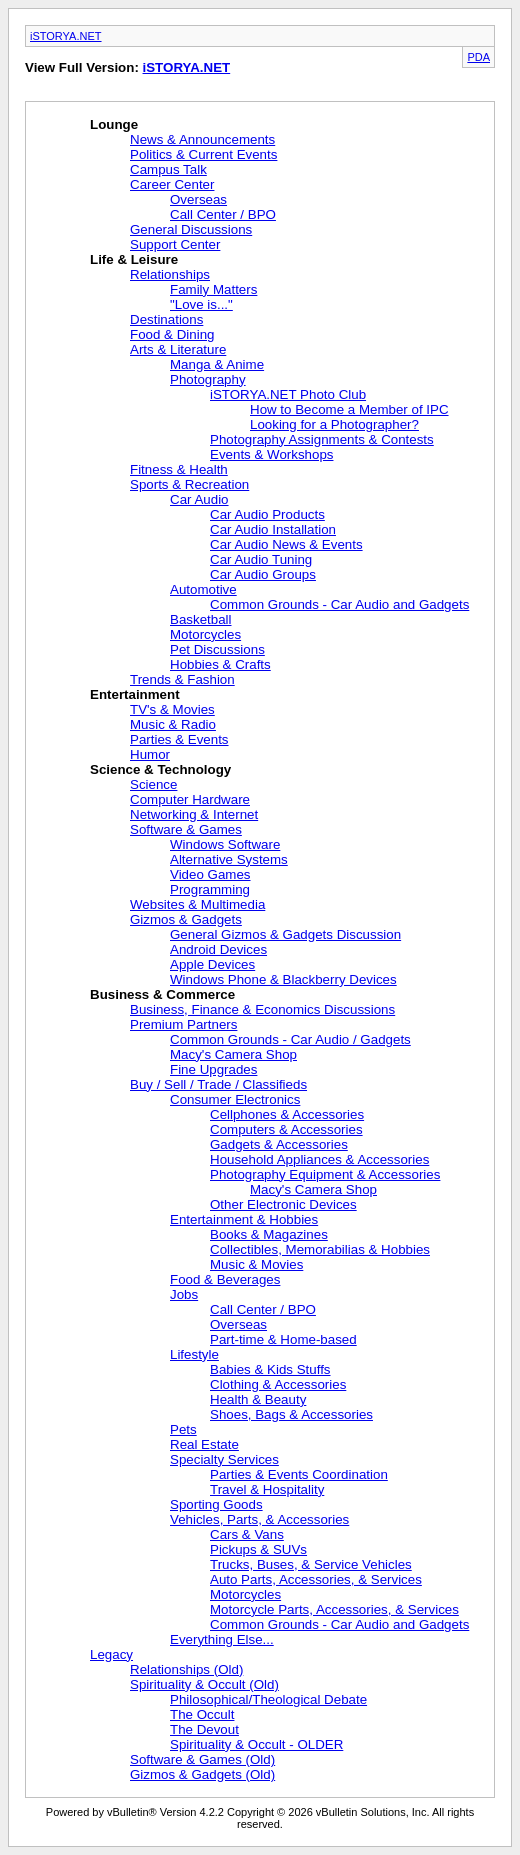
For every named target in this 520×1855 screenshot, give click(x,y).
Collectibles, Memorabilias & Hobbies (320, 1249)
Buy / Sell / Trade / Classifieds (218, 1084)
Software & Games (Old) (202, 1759)
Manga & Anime (217, 364)
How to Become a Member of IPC (349, 409)
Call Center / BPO (223, 214)
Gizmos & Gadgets (186, 919)
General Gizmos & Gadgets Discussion (285, 934)
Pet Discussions (217, 649)
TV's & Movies (172, 709)
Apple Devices (212, 964)
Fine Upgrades (213, 1069)
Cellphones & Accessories (287, 1114)
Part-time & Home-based (283, 1339)
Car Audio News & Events (286, 544)
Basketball (201, 619)
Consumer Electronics (235, 1099)
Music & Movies (256, 1264)
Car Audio (199, 499)
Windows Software (225, 844)
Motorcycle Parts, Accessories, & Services (334, 1609)
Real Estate (204, 1444)
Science (153, 784)
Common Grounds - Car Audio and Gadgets (339, 604)
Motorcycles (205, 634)
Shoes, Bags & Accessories (291, 1414)
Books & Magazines (269, 1234)
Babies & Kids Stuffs (270, 1369)
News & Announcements (202, 139)
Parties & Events (179, 739)
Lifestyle (194, 1354)
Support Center (175, 244)
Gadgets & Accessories (279, 1144)
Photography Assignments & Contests (322, 439)
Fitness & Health (179, 469)
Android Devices (218, 949)
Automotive (203, 589)
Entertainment (135, 694)
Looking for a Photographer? (334, 424)
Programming (210, 889)
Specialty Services (224, 1459)
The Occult (202, 1714)
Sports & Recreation (189, 484)
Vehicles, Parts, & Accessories (259, 1519)
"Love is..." (201, 304)
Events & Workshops (271, 454)
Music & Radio (173, 724)
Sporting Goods (216, 1504)
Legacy (111, 1654)
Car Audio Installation (273, 529)
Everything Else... (222, 1639)
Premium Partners (183, 1024)
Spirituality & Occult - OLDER (256, 1744)
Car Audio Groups (263, 574)
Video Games (210, 874)
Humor (150, 754)
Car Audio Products (267, 514)
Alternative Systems (229, 859)
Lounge (114, 124)
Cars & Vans (247, 1534)
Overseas (198, 199)
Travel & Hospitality (267, 1489)
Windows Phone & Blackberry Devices (283, 979)
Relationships (170, 274)
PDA (478, 57)
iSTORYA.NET (66, 36)
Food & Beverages (225, 1279)
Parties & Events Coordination (299, 1474)
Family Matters (213, 289)
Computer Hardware (190, 799)
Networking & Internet (194, 814)
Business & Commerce (162, 994)
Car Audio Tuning (261, 559)
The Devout (204, 1729)
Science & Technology (160, 769)
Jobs (184, 1294)
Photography (208, 379)
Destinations (166, 319)
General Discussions (191, 229)
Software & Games (186, 829)
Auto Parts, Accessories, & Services (316, 1579)
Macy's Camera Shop (233, 1054)
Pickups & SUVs (258, 1549)
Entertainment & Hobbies (244, 1219)
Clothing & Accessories (278, 1384)
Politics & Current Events (203, 154)
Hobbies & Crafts (220, 664)
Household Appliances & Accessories (319, 1159)
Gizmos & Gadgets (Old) (202, 1774)
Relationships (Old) (186, 1669)
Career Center (172, 184)
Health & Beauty (258, 1399)
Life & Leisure (134, 259)
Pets (183, 1429)
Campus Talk (168, 169)
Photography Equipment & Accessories (325, 1174)
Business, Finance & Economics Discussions (262, 1009)
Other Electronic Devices (283, 1204)
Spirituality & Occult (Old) (204, 1684)
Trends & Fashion (182, 679)
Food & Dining (172, 334)
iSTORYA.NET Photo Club (288, 394)
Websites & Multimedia (197, 904)
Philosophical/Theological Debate (268, 1699)
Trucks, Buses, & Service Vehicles (311, 1564)
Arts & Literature (178, 349)
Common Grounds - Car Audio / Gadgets (290, 1039)
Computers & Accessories (286, 1129)
